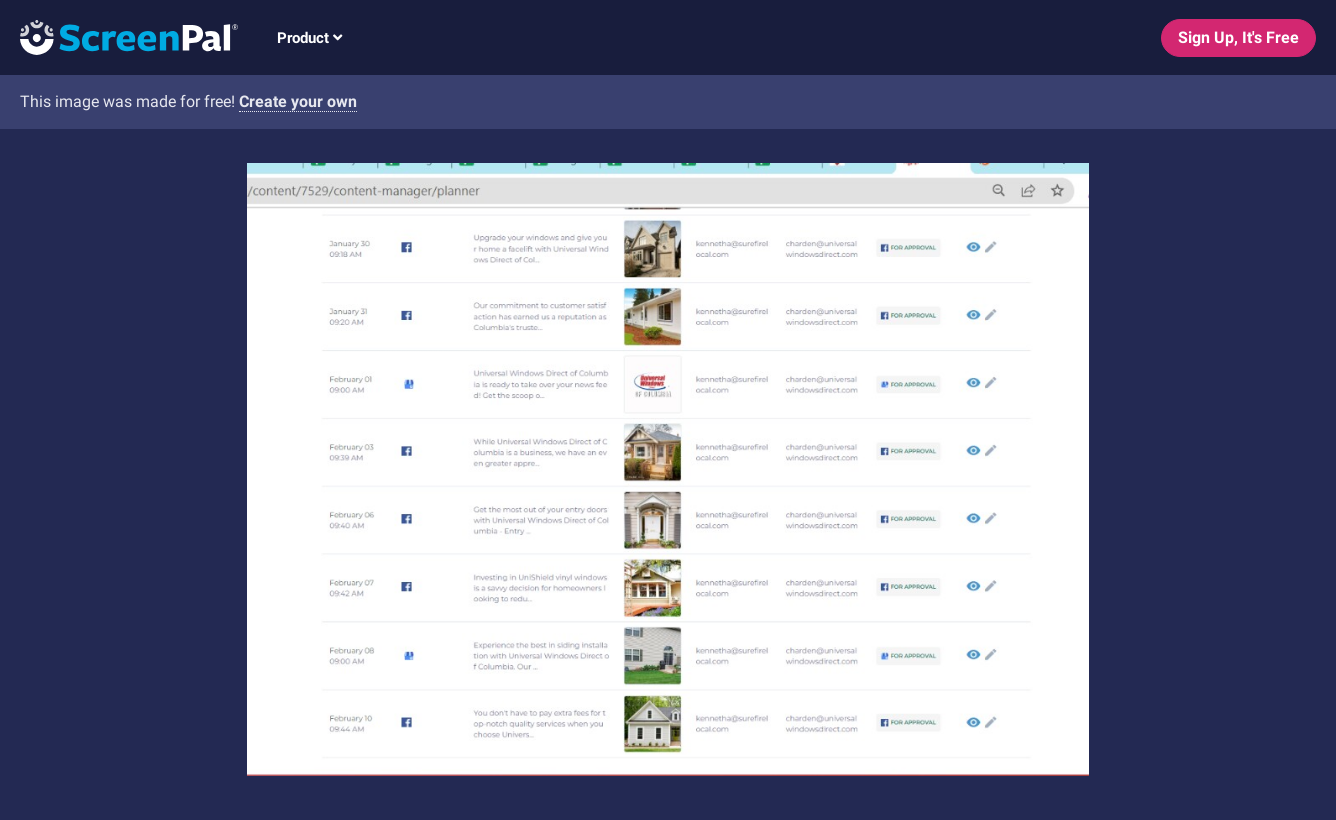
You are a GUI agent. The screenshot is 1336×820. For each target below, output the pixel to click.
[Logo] (119, 36)
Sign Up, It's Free (1238, 37)
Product (309, 38)
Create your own (298, 101)
